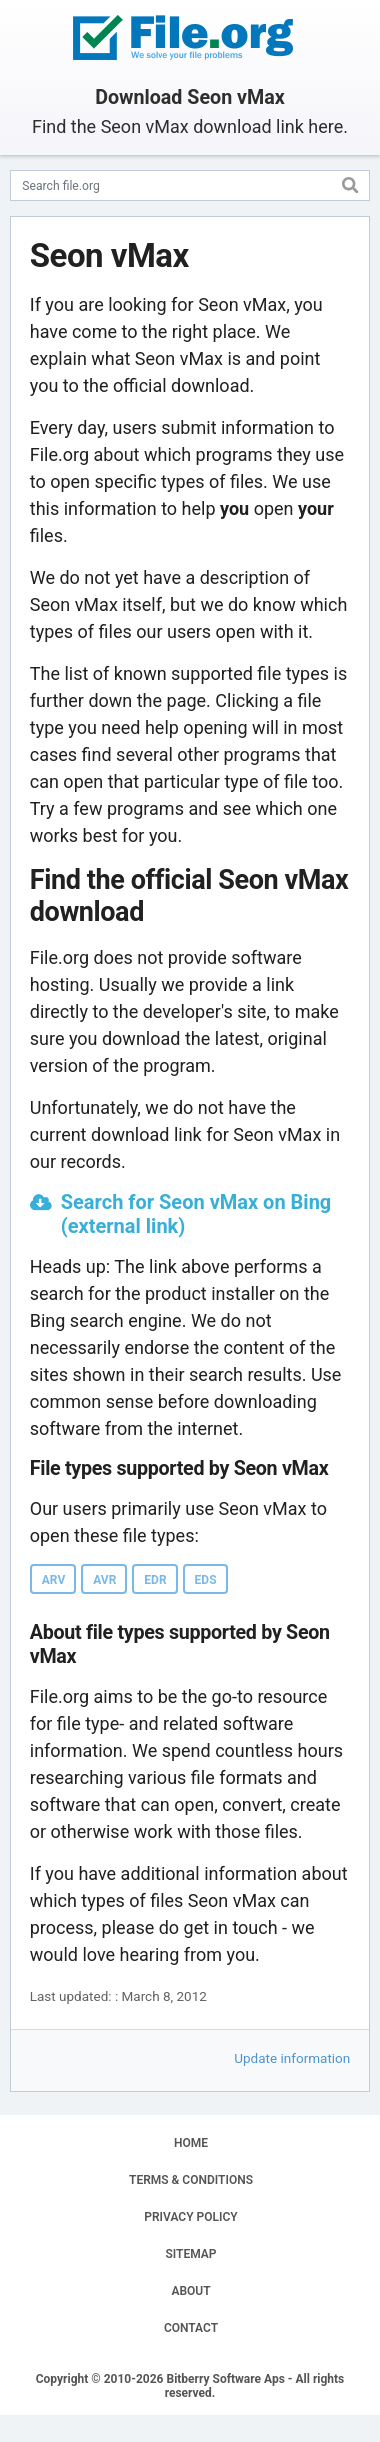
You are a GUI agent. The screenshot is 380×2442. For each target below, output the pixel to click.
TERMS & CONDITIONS (191, 2180)
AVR (104, 1580)
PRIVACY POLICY (190, 2217)
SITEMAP (190, 2254)
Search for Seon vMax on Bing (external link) (196, 1214)
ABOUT (190, 2291)
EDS (206, 1580)
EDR (155, 1580)
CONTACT (191, 2328)
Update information (292, 2058)
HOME (191, 2143)
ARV (53, 1580)
